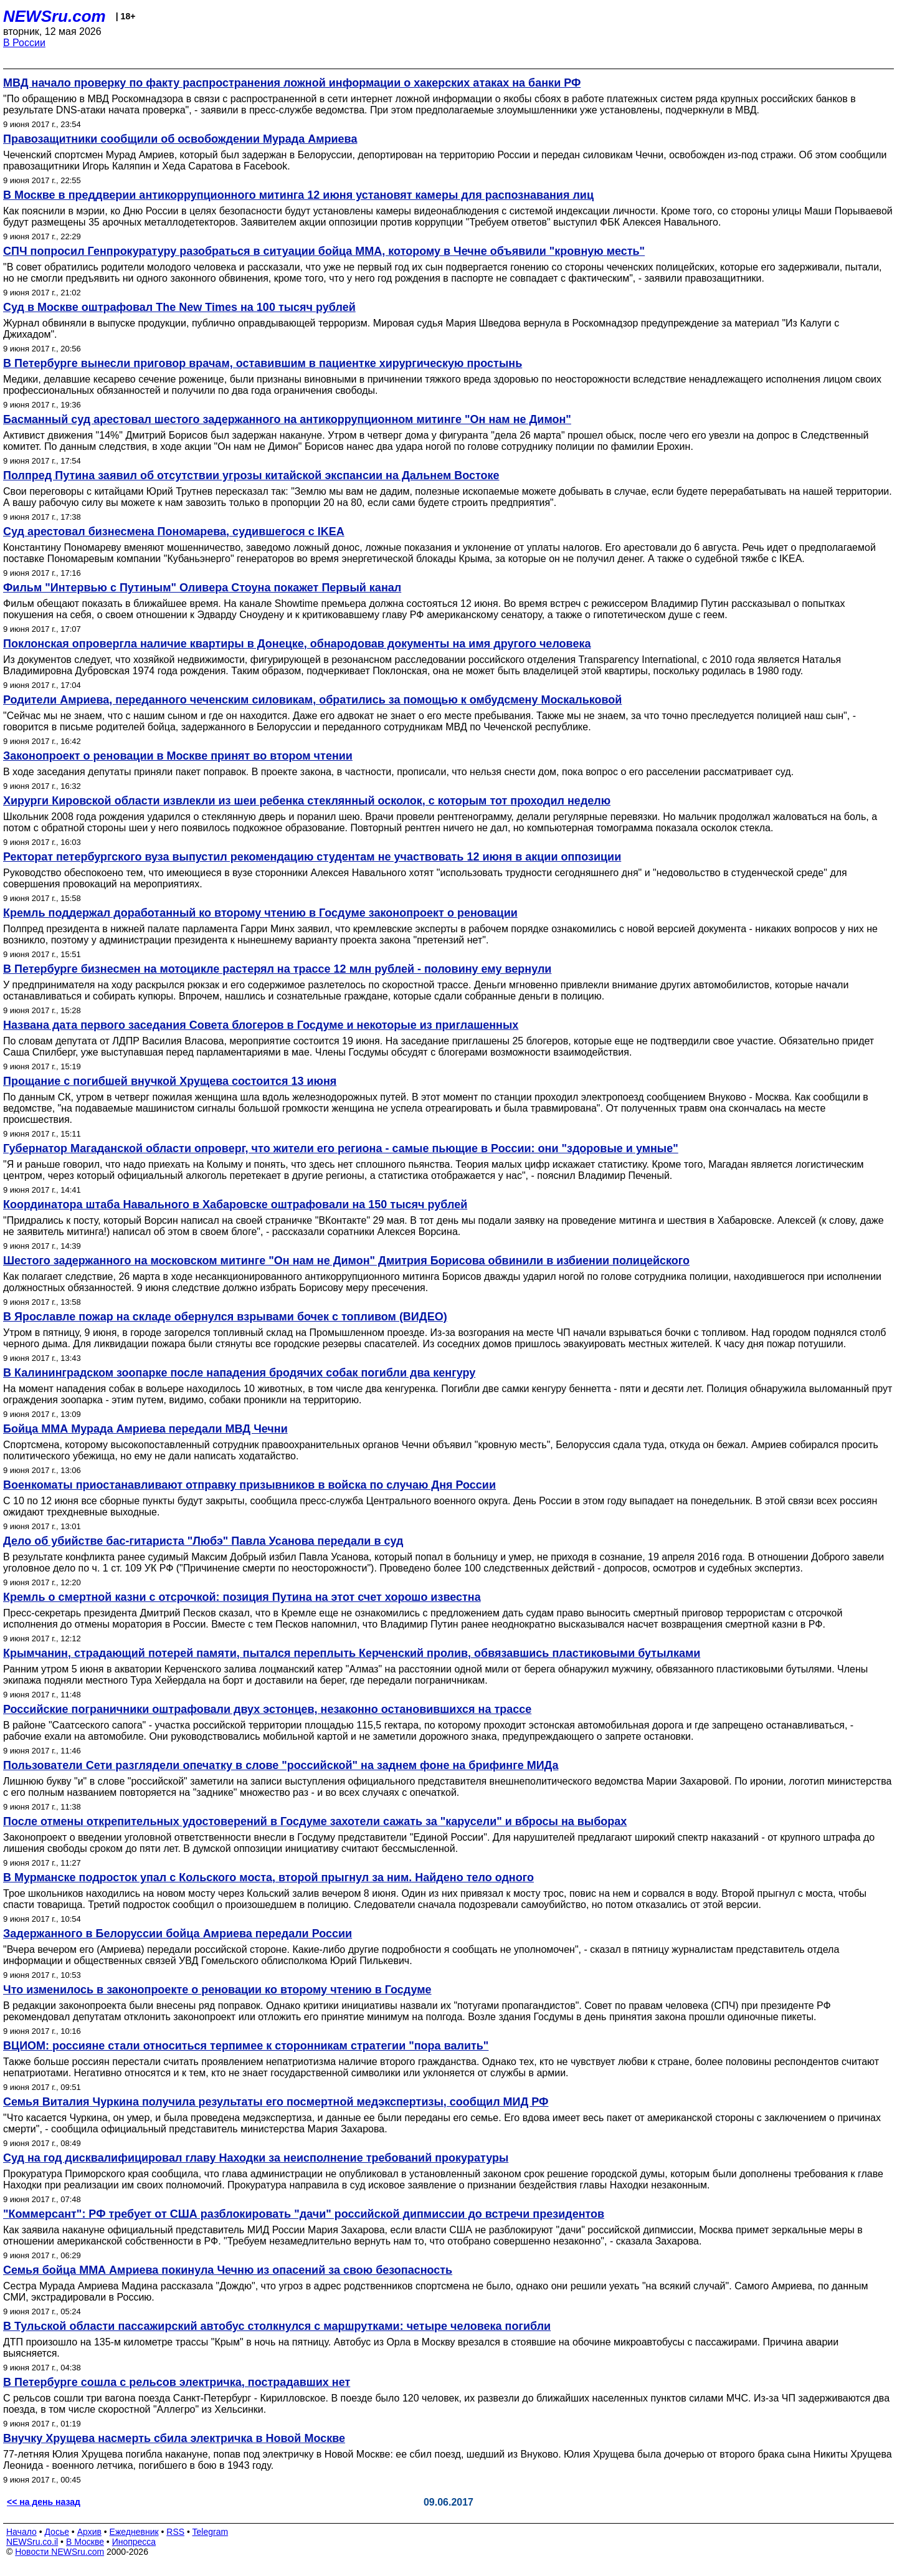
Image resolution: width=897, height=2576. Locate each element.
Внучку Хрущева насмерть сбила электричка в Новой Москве (174, 2438)
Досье (56, 2532)
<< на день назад (43, 2502)
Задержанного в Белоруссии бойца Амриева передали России (177, 1933)
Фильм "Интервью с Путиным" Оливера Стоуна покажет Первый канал (202, 587)
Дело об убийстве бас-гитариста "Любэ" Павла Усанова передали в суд (203, 1541)
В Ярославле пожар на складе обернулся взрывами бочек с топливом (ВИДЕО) (225, 1316)
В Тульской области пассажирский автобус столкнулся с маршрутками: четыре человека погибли (277, 2326)
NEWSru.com (54, 16)
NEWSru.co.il (32, 2542)
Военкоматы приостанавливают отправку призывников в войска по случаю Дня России (249, 1485)
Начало (21, 2532)
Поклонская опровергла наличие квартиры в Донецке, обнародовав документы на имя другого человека (297, 643)
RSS (175, 2532)
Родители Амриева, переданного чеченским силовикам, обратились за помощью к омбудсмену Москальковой (312, 700)
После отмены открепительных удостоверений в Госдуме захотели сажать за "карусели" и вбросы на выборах (315, 1821)
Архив (89, 2532)
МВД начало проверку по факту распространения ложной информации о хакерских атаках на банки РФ (292, 83)
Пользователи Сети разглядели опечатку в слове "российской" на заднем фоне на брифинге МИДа (280, 1765)
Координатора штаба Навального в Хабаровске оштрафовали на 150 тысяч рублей (235, 1204)
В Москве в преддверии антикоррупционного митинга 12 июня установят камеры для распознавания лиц (298, 195)
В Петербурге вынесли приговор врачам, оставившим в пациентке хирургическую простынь (262, 363)
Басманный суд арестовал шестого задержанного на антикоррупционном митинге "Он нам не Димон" (287, 419)
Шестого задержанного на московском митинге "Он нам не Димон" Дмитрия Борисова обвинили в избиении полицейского (346, 1260)
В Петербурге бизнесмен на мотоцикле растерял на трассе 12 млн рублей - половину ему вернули (277, 969)
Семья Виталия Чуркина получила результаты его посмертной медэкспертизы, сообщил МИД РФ (275, 2102)
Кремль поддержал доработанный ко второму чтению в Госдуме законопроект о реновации (260, 913)
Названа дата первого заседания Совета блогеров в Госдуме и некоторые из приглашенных (260, 1025)
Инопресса (134, 2542)
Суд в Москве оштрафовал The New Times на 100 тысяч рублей (179, 307)
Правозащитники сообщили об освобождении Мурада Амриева (180, 139)
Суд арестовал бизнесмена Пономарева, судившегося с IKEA (173, 531)
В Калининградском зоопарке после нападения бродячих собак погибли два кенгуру (239, 1373)
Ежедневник (134, 2532)
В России (24, 42)
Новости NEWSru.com (59, 2552)
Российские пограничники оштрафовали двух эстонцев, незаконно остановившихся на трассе (267, 1709)
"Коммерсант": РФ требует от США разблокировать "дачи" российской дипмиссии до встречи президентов (303, 2214)
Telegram (210, 2532)
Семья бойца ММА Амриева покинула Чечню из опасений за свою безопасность (227, 2270)
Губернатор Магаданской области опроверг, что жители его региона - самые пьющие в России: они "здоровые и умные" (340, 1148)
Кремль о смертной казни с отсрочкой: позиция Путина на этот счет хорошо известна (242, 1597)
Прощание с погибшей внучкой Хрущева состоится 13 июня (169, 1081)
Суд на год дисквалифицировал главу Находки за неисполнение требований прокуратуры (255, 2158)
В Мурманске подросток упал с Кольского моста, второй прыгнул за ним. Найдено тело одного (268, 1877)
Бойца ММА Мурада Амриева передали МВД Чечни (145, 1429)
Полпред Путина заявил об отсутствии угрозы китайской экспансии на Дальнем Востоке (251, 475)
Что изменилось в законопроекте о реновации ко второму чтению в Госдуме (217, 1989)
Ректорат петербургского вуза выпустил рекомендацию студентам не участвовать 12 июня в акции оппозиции (312, 857)
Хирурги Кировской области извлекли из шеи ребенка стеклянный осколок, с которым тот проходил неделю (306, 800)
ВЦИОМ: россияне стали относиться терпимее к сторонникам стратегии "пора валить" (245, 2045)
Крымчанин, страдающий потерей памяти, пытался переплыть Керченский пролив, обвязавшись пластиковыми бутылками (351, 1653)
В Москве (85, 2542)
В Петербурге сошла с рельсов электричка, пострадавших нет (176, 2382)
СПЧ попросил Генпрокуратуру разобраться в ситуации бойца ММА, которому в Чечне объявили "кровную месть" (324, 251)
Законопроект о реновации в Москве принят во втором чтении (178, 756)
